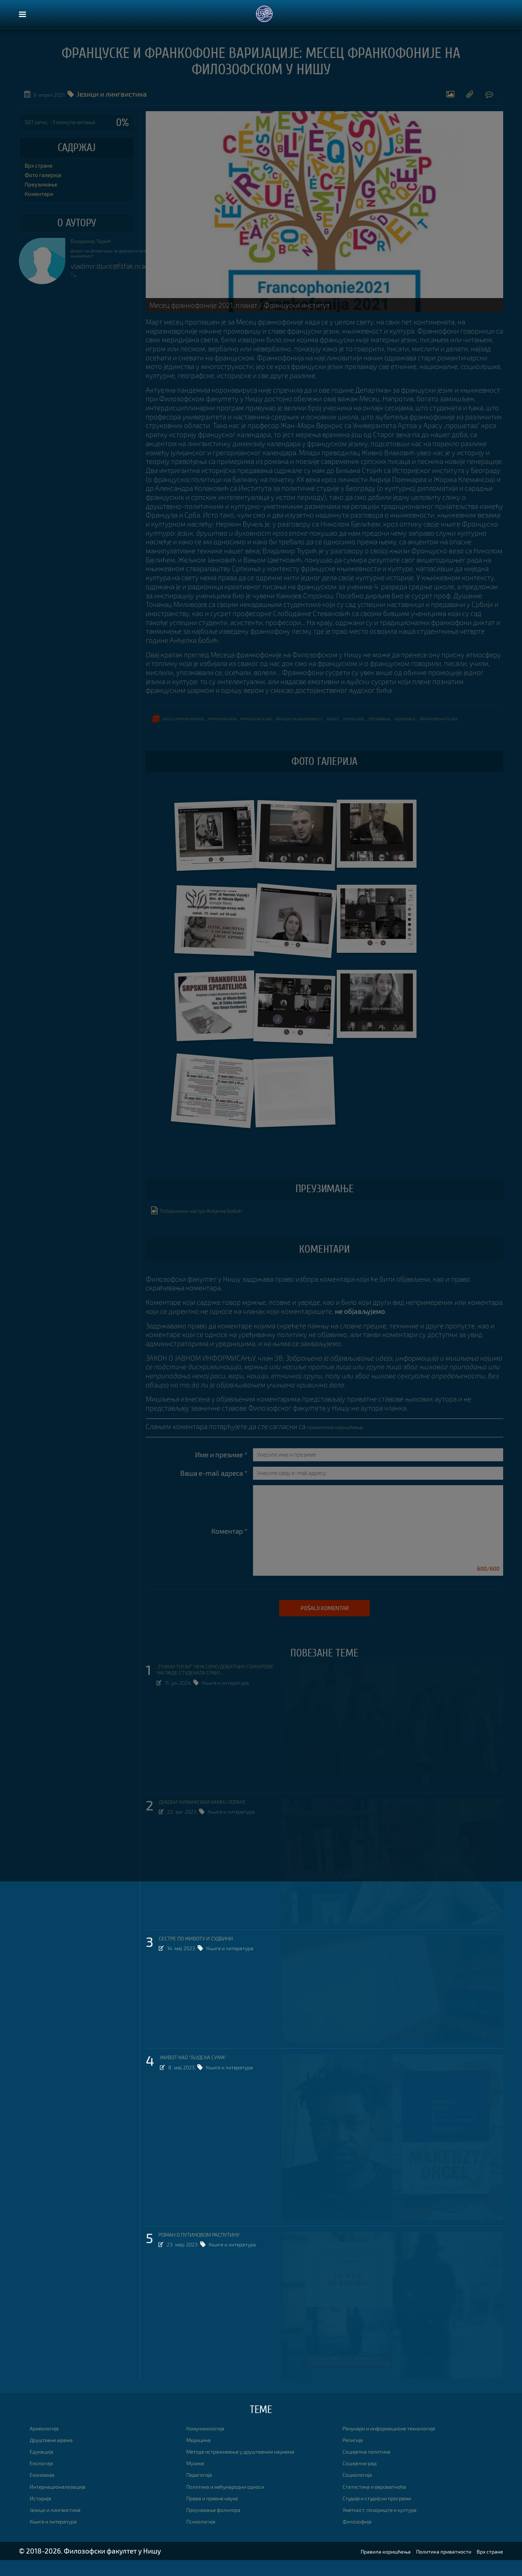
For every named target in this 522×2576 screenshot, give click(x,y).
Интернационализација (67, 2502)
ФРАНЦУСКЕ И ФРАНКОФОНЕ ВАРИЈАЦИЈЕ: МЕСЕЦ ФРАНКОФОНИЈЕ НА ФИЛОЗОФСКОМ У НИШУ (261, 63)
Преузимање (421, 97)
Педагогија (203, 2490)
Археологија (49, 2443)
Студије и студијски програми (389, 2513)
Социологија (362, 2490)
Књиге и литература (233, 1710)
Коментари (475, 97)
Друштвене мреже (59, 2455)
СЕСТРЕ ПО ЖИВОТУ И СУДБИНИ (209, 1955)
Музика (198, 2479)
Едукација (46, 2467)
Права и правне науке (221, 2513)
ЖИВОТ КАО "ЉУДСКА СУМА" (204, 2074)
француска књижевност (340, 723)
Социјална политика (374, 2467)
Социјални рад (365, 2479)
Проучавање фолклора (222, 2525)
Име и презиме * (221, 1470)
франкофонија (241, 723)
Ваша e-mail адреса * (214, 1488)
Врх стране (39, 165)
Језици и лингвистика (64, 2525)
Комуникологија (212, 2443)
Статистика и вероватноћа (385, 2502)
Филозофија (362, 2537)
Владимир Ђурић (98, 242)
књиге (383, 723)
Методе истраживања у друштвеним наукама (259, 2467)
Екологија (45, 2479)
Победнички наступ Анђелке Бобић (212, 1225)
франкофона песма (170, 734)
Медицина (202, 2455)
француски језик (285, 723)
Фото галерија (361, 97)
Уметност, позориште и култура (392, 2525)
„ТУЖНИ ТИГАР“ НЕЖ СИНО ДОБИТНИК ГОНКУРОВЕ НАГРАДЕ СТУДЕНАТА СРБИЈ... (217, 1692)
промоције (409, 723)
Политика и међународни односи (239, 2502)
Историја (44, 2513)
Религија (356, 2455)
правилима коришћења (344, 1442)
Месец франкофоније (192, 723)
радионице (474, 723)
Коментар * (229, 1546)
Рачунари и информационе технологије (405, 2443)
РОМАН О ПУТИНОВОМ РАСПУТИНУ (214, 2251)
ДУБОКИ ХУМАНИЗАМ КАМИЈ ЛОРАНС (218, 1819)
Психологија (205, 2537)
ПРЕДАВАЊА (441, 723)
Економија (46, 2490)
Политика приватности (426, 2567)
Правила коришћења (349, 2567)
